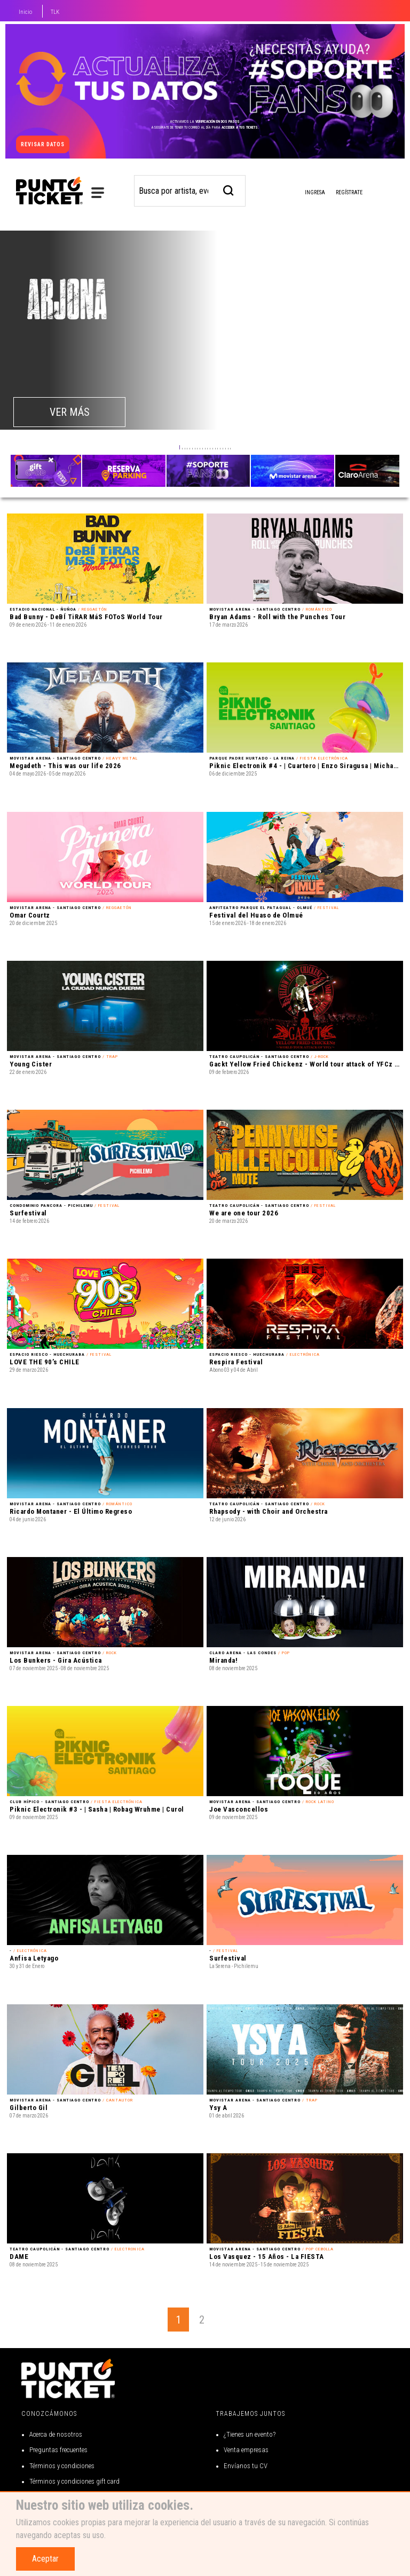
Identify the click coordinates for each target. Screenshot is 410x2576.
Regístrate (349, 192)
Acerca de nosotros (55, 2434)
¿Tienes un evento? (249, 2434)
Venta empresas (246, 2450)
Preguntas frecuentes (58, 2450)
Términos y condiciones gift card (74, 2481)
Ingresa (306, 193)
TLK (55, 12)
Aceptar (45, 2559)
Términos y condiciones (61, 2466)
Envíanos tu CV (245, 2466)
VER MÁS (70, 412)
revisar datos (43, 144)
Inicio (25, 12)
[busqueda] (228, 189)
